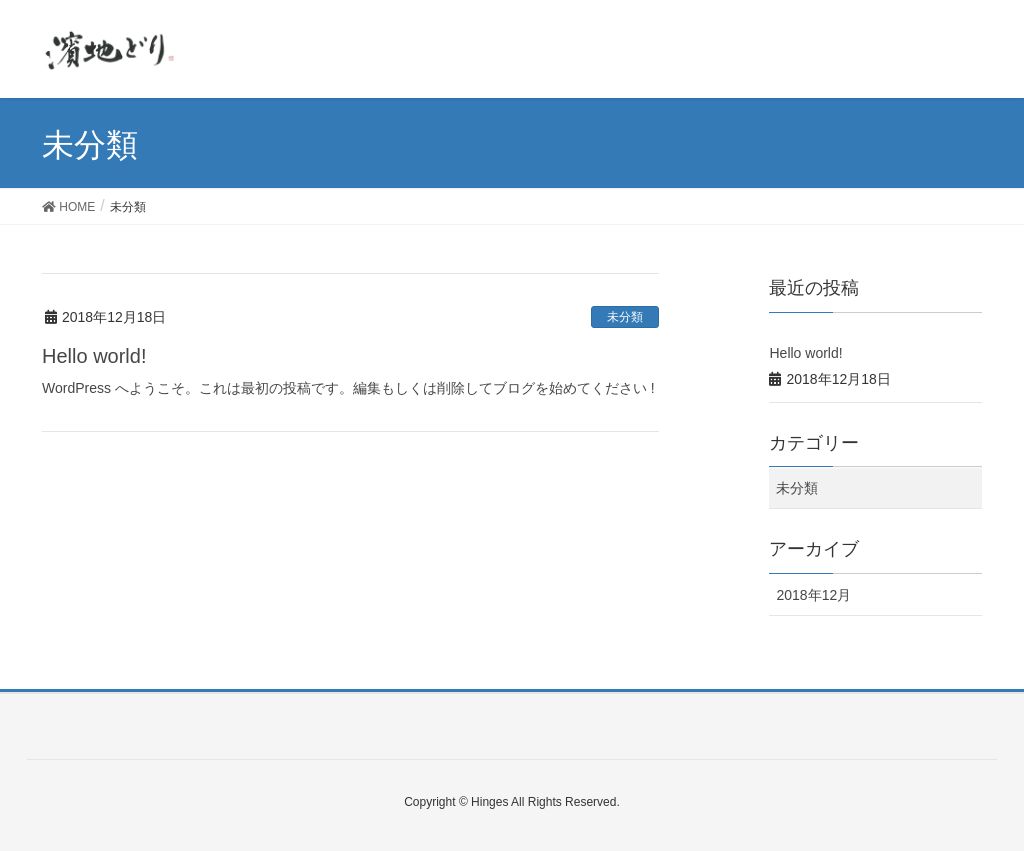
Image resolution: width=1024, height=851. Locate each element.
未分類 (625, 317)
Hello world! (94, 356)
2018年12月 (813, 595)
